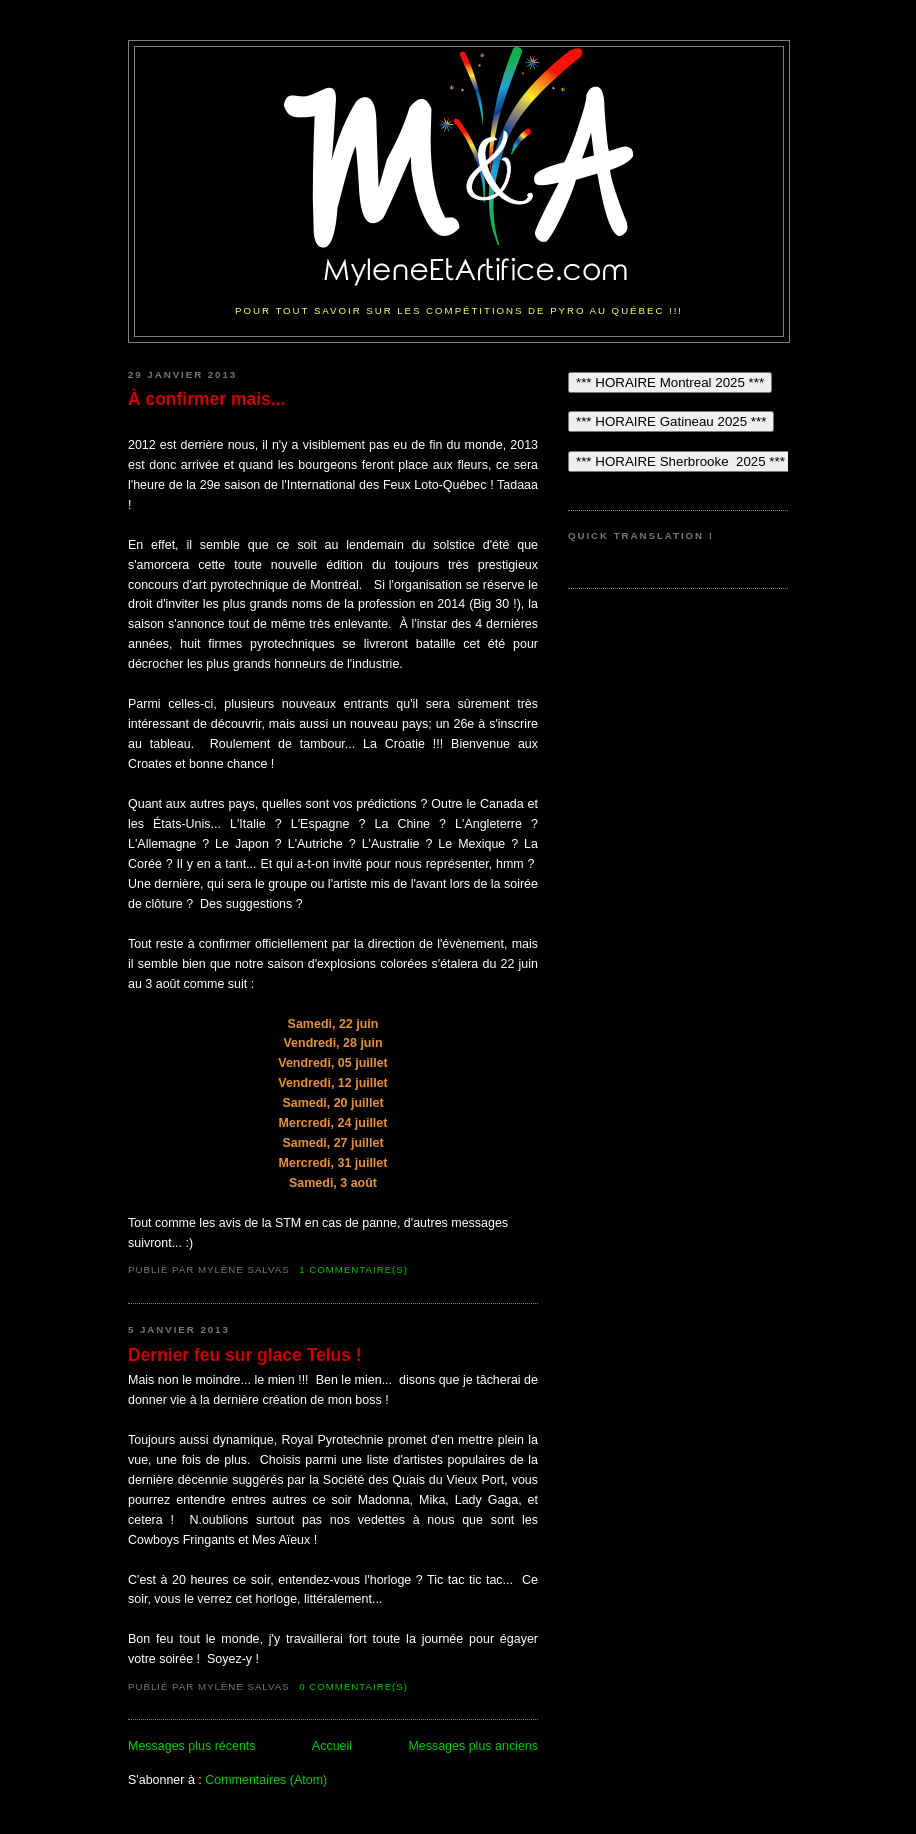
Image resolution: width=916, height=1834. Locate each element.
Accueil (332, 1746)
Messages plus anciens (473, 1746)
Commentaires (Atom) (266, 1780)
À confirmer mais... (206, 399)
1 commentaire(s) (353, 1269)
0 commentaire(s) (353, 1686)
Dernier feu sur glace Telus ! (245, 1355)
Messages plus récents (192, 1746)
